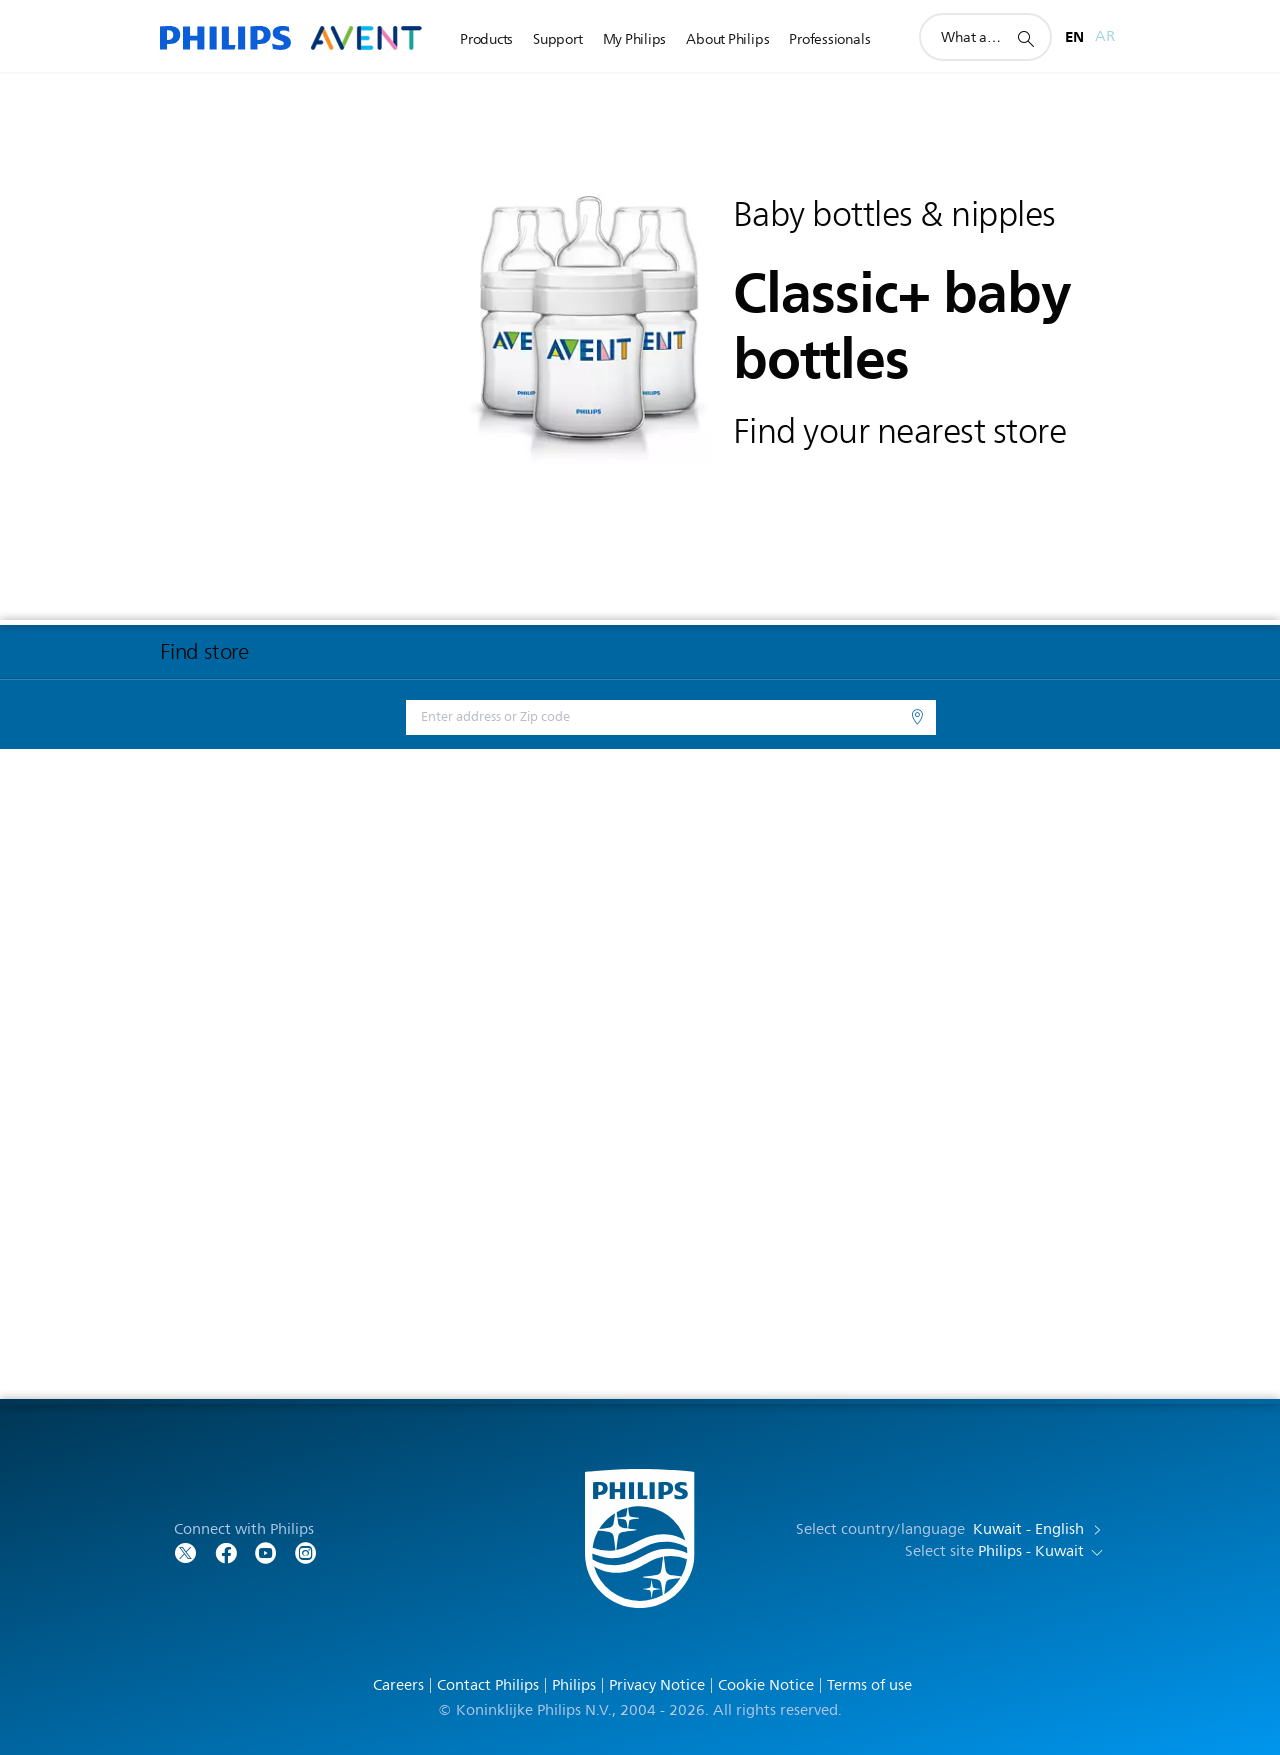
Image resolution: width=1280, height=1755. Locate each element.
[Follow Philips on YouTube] (266, 1551)
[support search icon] (1025, 38)
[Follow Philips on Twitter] (186, 1551)
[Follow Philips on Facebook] (226, 1551)
